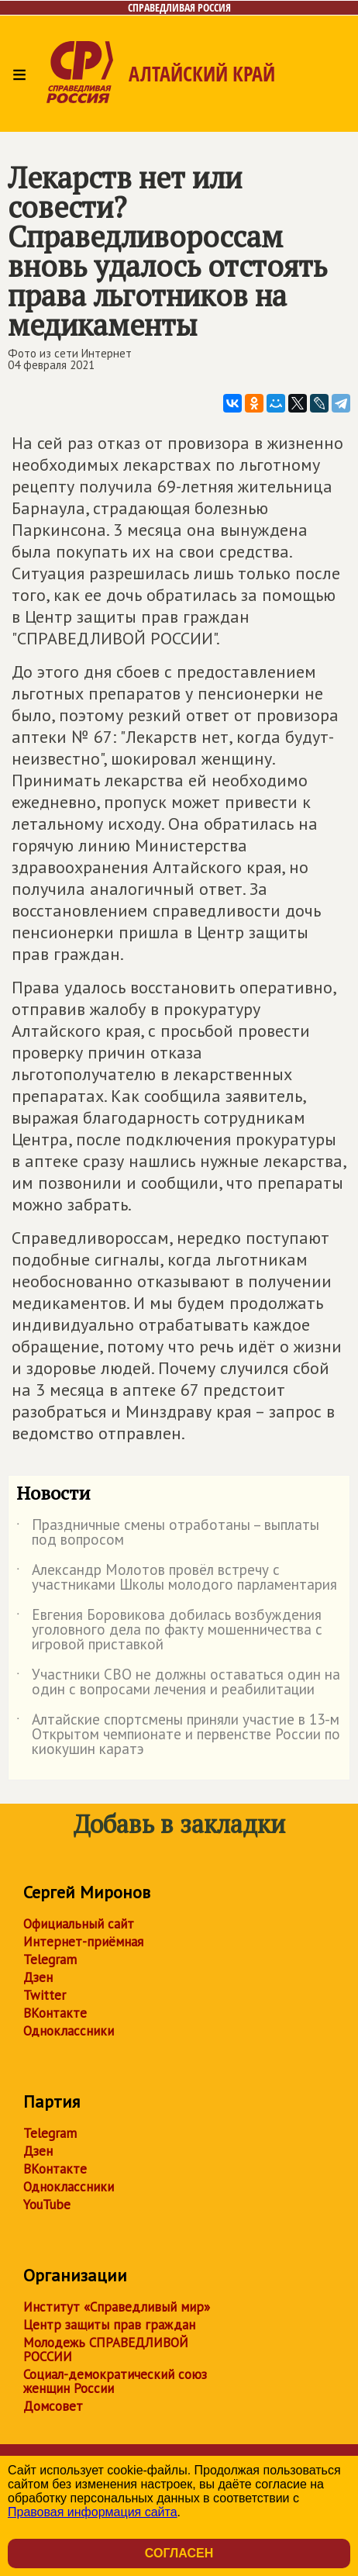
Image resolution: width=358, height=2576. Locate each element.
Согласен (179, 2553)
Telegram (50, 1960)
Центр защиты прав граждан (109, 2325)
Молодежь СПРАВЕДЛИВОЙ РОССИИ (105, 2350)
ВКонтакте (55, 2013)
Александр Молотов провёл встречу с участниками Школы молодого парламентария (176, 1578)
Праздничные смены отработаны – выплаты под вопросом (167, 1533)
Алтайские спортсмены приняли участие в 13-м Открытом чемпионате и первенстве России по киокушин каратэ (178, 1735)
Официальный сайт (78, 1924)
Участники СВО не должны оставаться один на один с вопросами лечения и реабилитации (178, 1682)
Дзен (38, 1977)
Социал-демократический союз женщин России (115, 2381)
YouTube (47, 2205)
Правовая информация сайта (92, 2512)
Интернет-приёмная (83, 1942)
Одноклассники (68, 2031)
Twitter (44, 1995)
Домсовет (53, 2406)
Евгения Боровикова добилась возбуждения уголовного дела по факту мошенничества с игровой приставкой (169, 1630)
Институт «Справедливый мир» (116, 2307)
